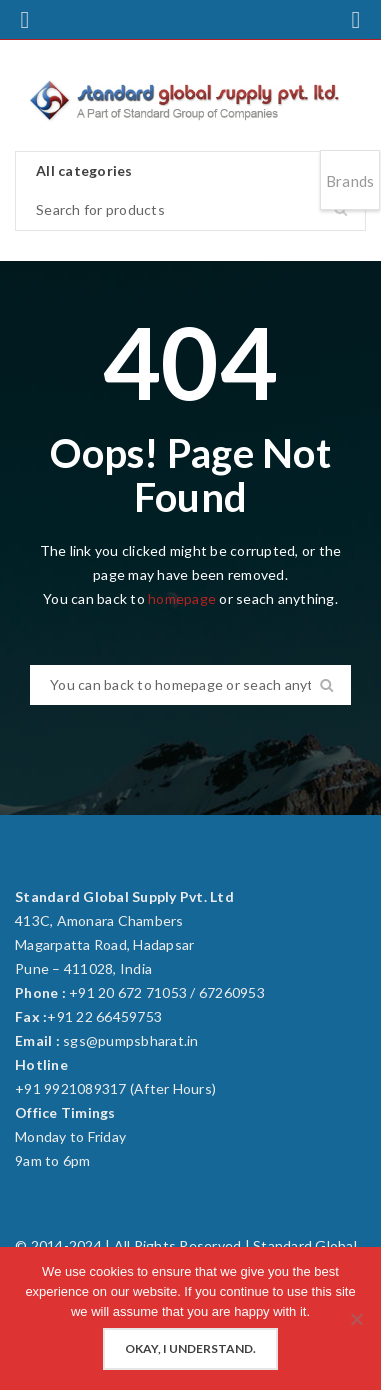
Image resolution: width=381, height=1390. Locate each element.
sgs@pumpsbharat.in (131, 1040)
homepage (182, 598)
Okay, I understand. (190, 1348)
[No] (356, 1319)
